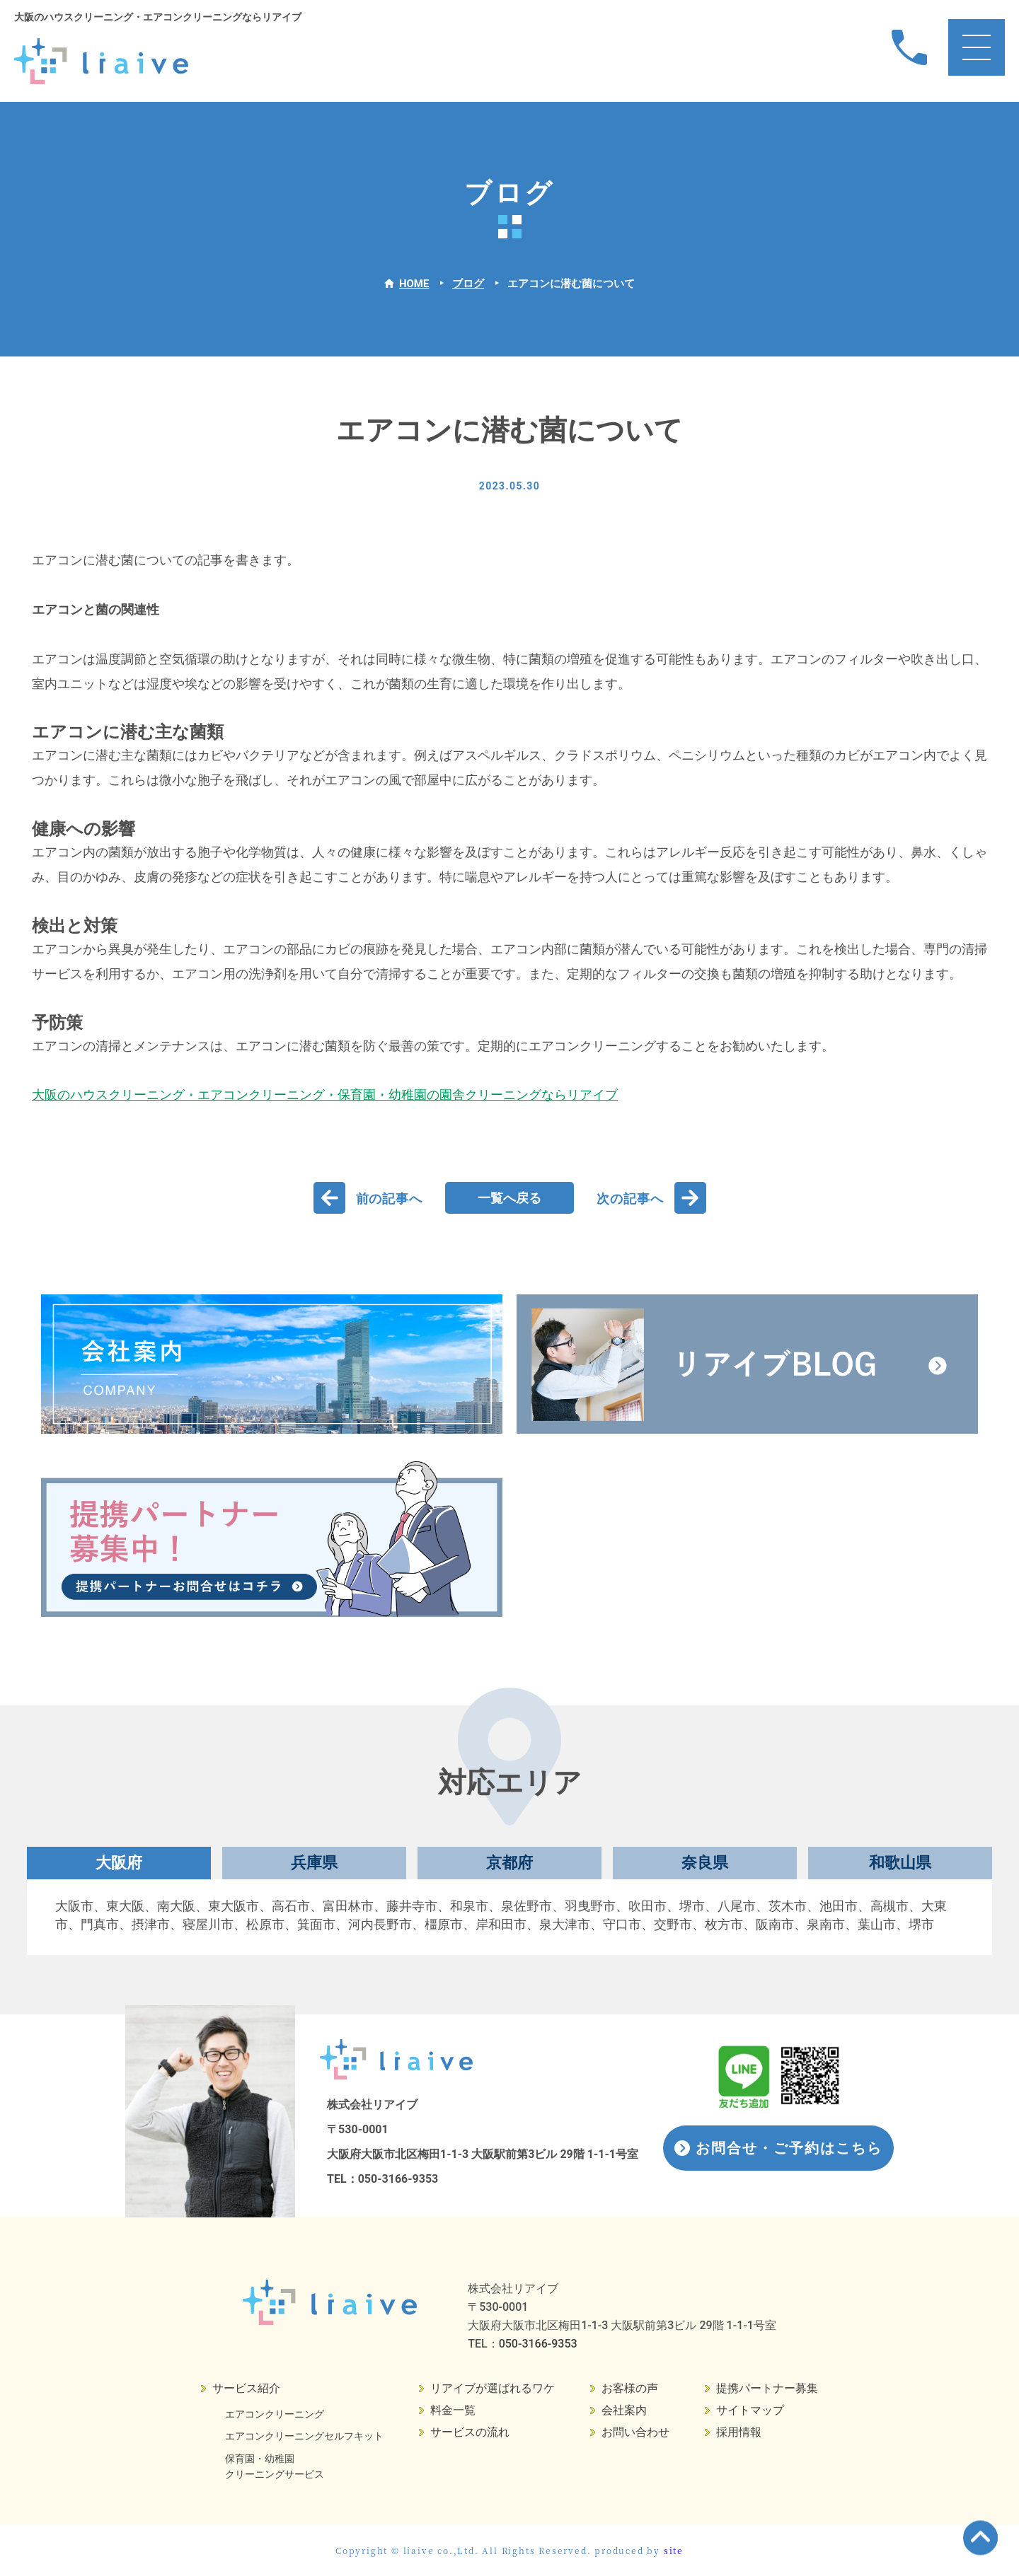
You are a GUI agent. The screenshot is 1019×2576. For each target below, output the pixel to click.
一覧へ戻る (509, 1197)
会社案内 (624, 2410)
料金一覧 (453, 2410)
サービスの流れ (470, 2432)
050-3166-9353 (398, 2179)
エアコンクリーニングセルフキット (304, 2436)
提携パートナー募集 (767, 2388)
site (674, 2550)
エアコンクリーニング (274, 2414)
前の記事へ (389, 1198)
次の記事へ (630, 1198)
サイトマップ (750, 2410)
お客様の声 (629, 2388)
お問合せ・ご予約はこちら (789, 2148)
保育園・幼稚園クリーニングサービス (274, 2466)
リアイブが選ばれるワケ (492, 2388)
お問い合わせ (635, 2432)
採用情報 (738, 2432)
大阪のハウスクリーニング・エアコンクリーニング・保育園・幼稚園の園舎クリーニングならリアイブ (325, 1094)
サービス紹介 (246, 2388)
